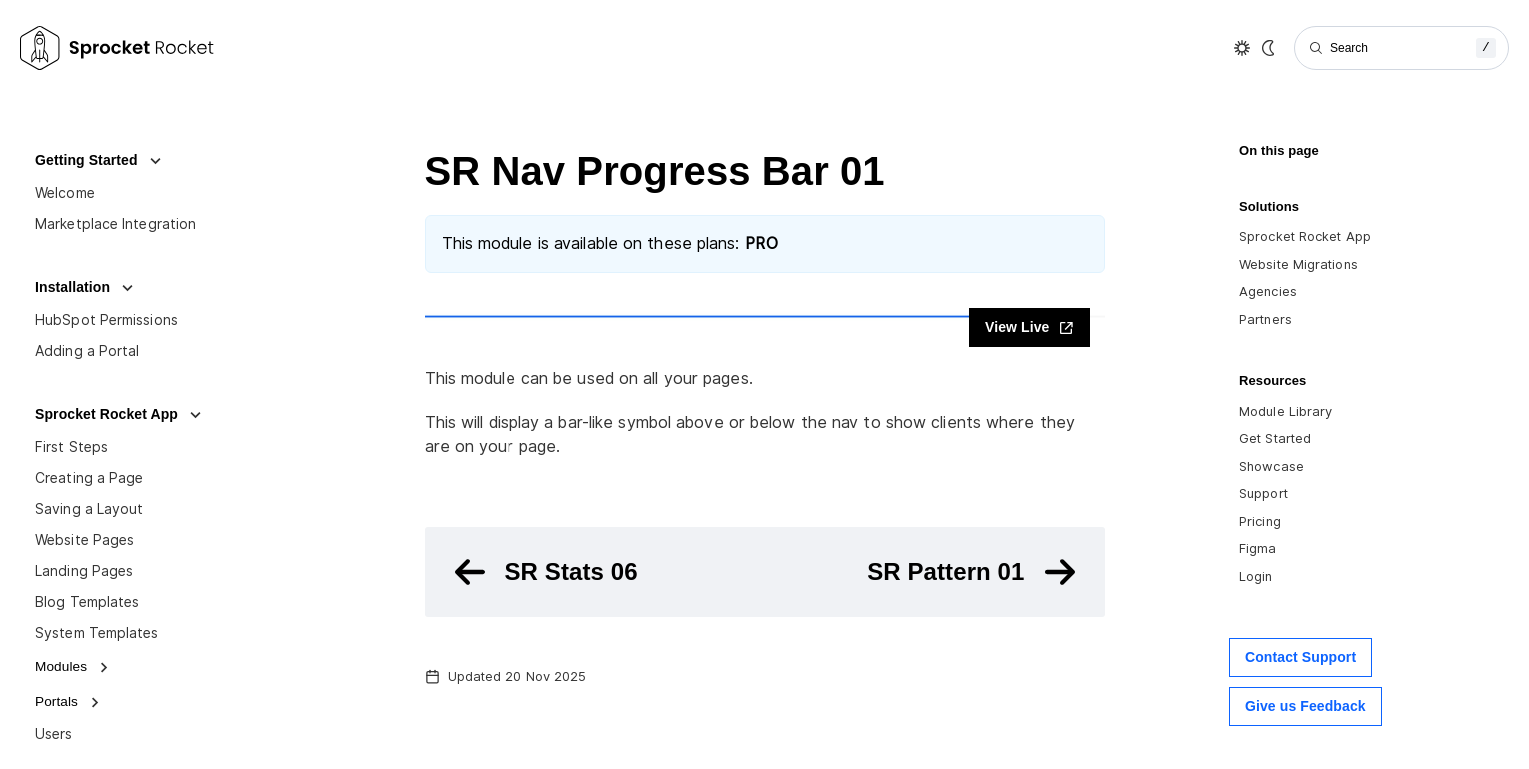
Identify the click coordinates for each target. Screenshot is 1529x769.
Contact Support (1300, 657)
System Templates (97, 633)
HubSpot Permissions (106, 320)
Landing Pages (84, 571)
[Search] (1401, 48)
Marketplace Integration (115, 224)
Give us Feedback (1305, 706)
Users (54, 734)
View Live (1029, 327)
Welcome (65, 193)
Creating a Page (89, 478)
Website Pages (84, 540)
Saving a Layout (89, 509)
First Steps (71, 447)
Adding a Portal (87, 351)
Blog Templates (87, 602)
